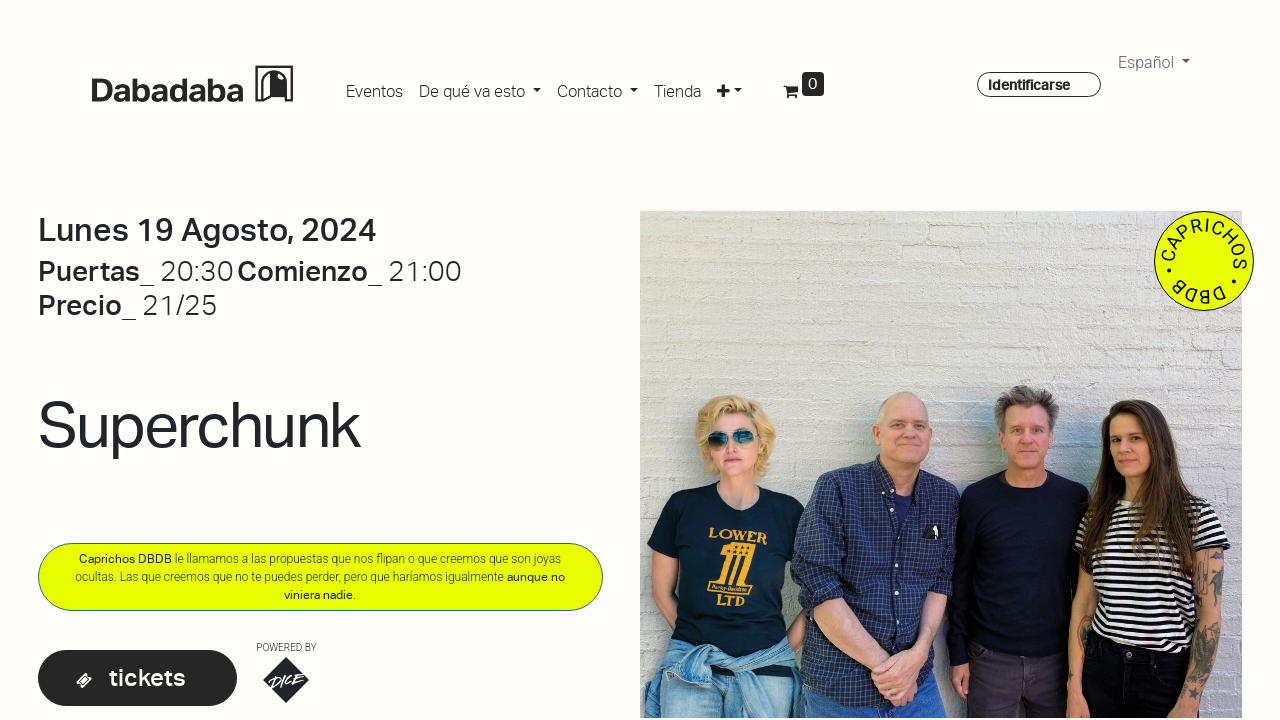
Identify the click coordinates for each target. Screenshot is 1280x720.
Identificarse (1029, 85)
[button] (729, 88)
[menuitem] (374, 88)
